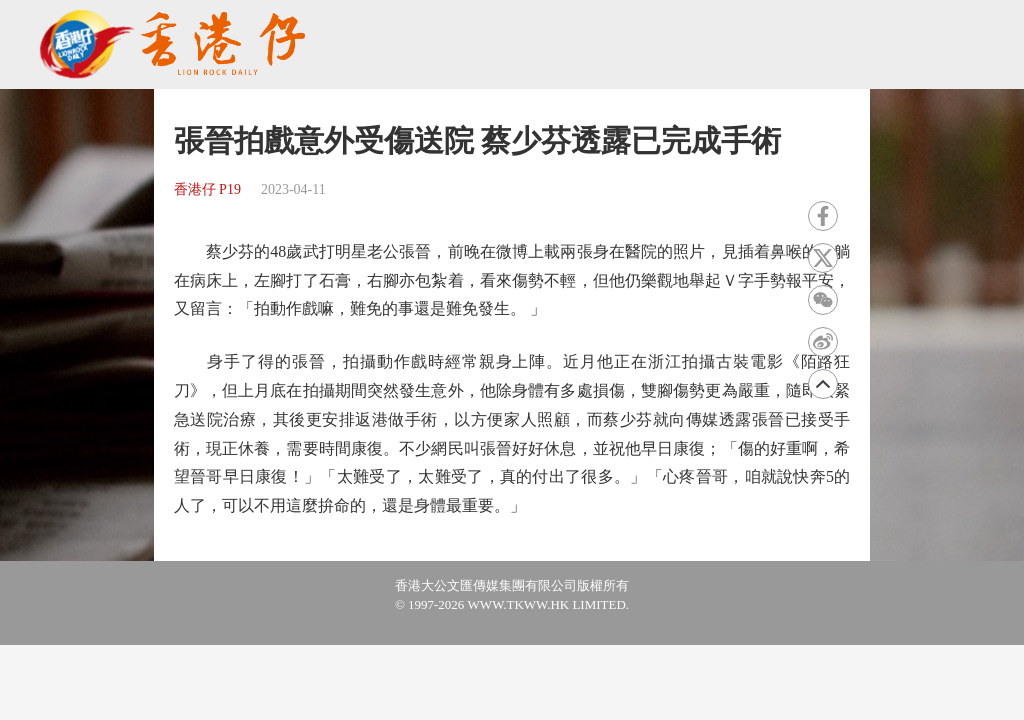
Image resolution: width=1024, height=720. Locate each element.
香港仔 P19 (207, 189)
